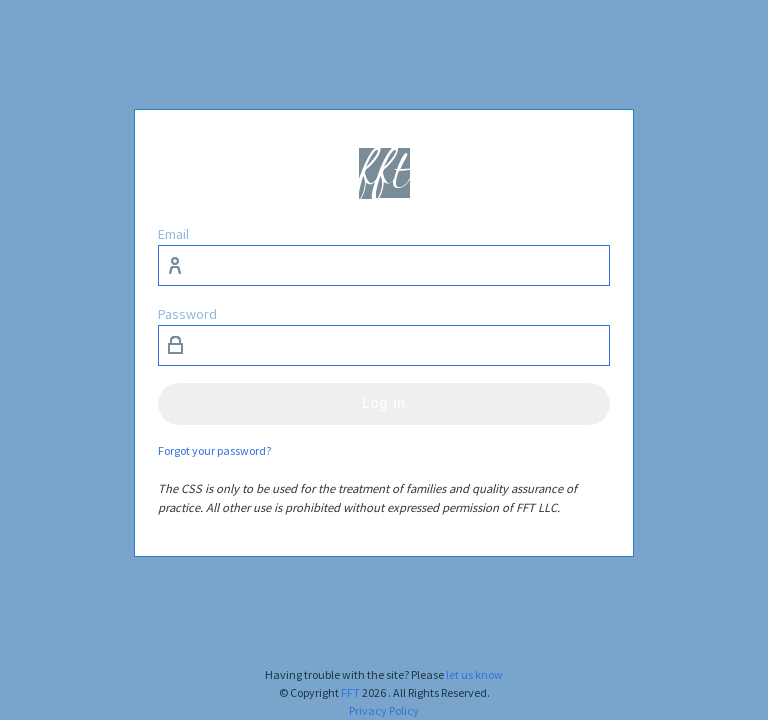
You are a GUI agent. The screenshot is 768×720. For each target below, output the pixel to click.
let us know (474, 674)
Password (187, 314)
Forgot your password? (214, 450)
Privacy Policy (384, 710)
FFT (350, 692)
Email (173, 234)
